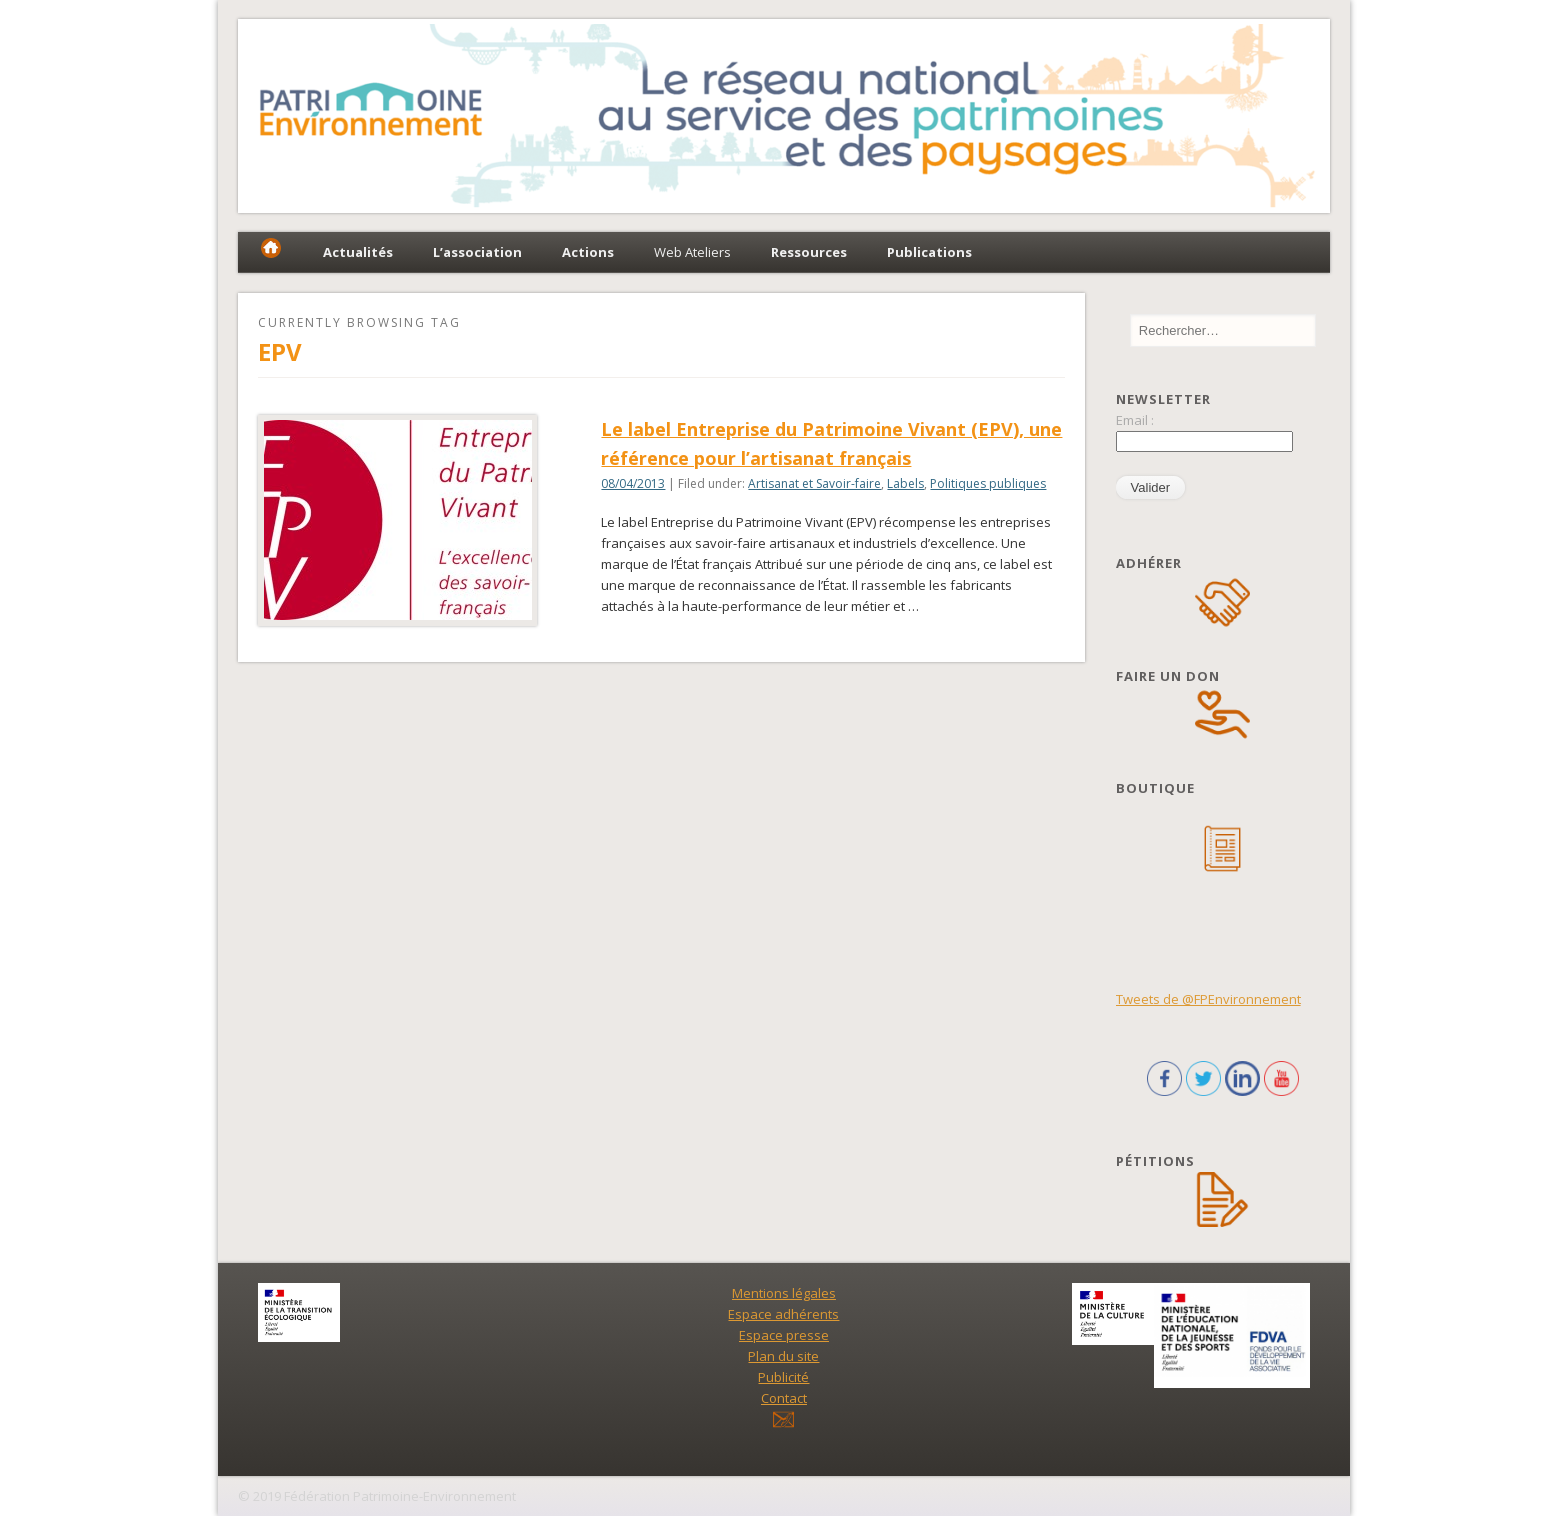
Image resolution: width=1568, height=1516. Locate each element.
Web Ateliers (692, 252)
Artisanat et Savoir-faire (814, 483)
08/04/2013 (633, 483)
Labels (905, 483)
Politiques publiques (988, 483)
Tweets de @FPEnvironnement (1208, 999)
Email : (1135, 420)
